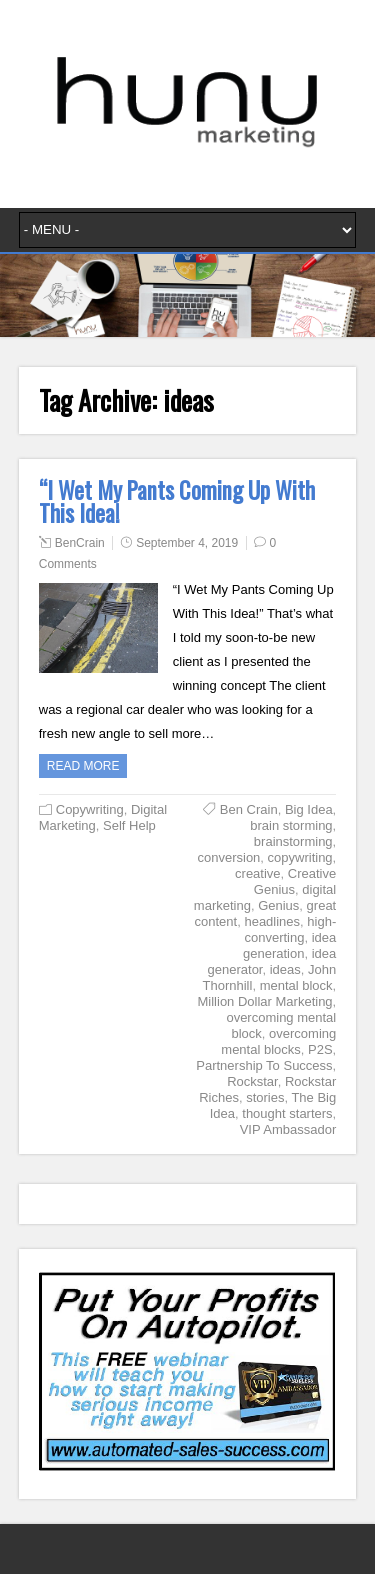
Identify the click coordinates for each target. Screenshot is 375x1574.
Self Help (129, 825)
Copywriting (90, 809)
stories (265, 1097)
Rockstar (252, 1081)
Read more (83, 766)
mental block (296, 985)
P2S (320, 1049)
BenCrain (80, 543)
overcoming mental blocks (278, 1041)
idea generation (289, 945)
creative (258, 873)
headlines (272, 921)
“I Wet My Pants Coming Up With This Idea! (177, 501)
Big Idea (309, 809)
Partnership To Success (264, 1065)
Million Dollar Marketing (265, 1001)
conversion (228, 857)
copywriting (300, 857)
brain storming (291, 825)
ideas (285, 969)
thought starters (287, 1113)
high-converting (290, 929)
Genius (278, 905)
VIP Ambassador (288, 1129)
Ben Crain (249, 809)
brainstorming (293, 841)
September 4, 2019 (187, 543)
